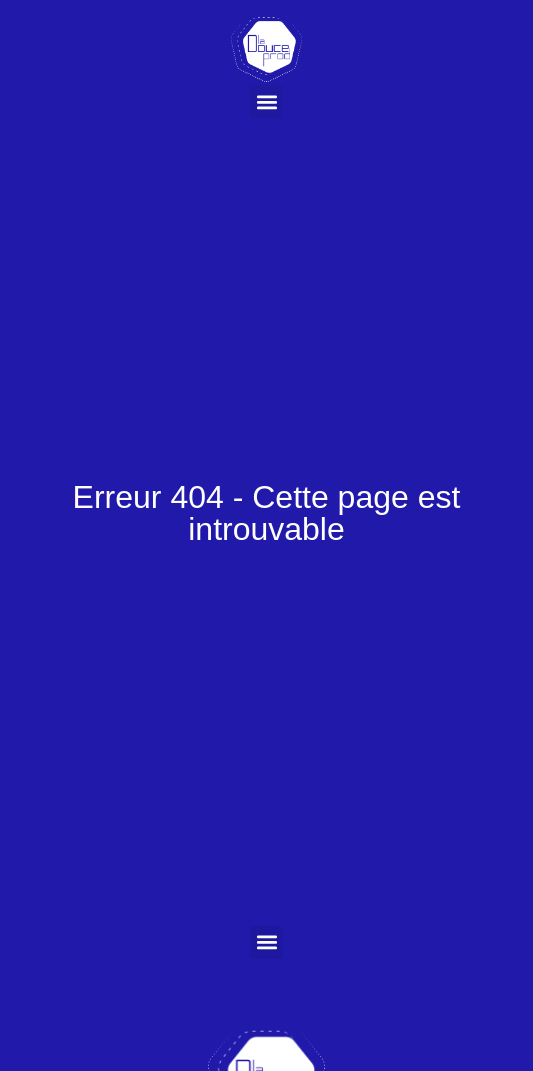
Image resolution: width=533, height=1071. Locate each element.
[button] (266, 101)
